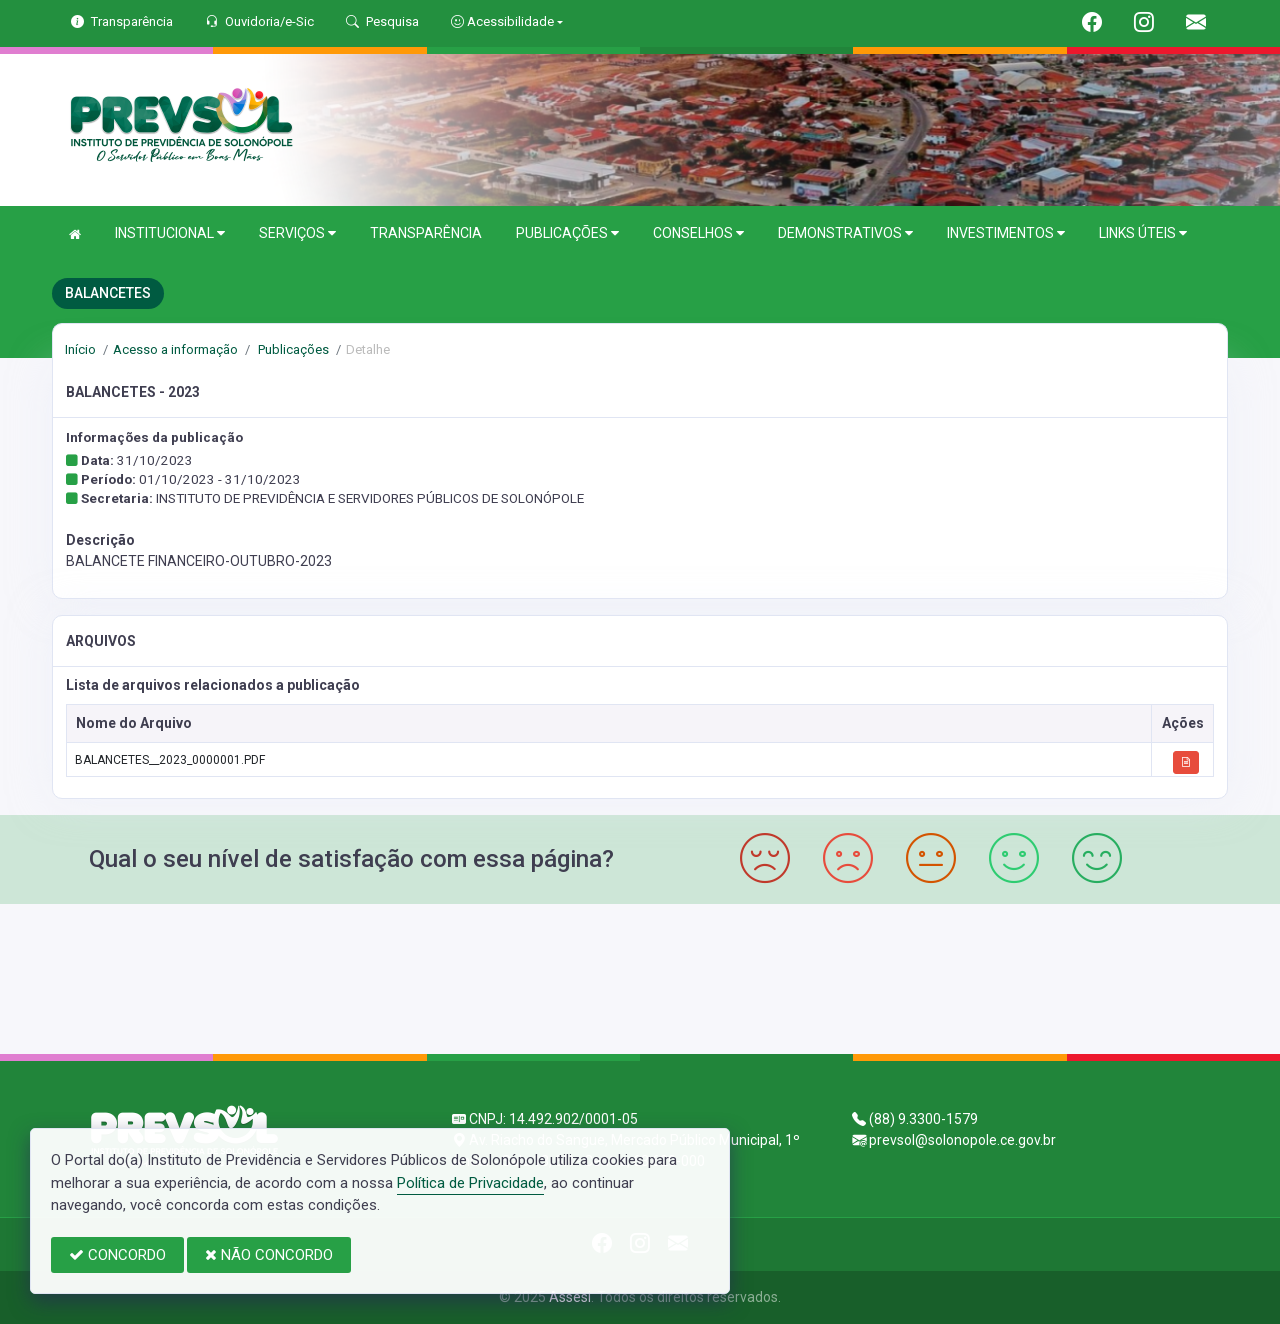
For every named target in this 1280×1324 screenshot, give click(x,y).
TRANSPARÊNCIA (426, 233)
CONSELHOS (698, 233)
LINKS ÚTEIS (1143, 233)
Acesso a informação (175, 349)
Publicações (292, 349)
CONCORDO (117, 1255)
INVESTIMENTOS (1006, 233)
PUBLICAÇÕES (567, 233)
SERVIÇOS (297, 233)
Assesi (570, 1297)
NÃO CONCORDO (269, 1255)
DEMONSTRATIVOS (845, 233)
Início (80, 349)
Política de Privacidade (470, 1183)
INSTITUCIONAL (170, 233)
